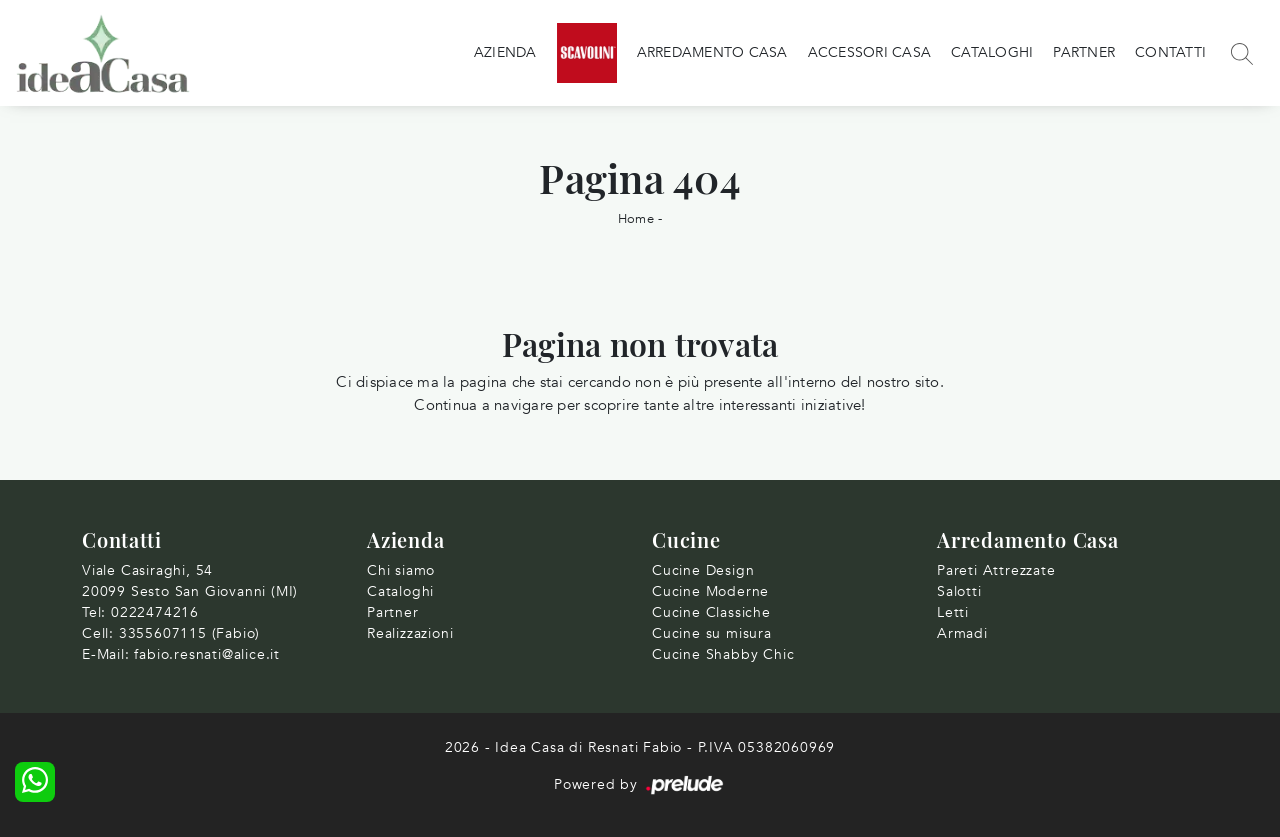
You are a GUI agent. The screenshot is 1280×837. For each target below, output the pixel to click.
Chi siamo (401, 570)
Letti (953, 612)
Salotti (959, 591)
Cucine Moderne (710, 591)
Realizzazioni (410, 633)
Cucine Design (703, 570)
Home (636, 219)
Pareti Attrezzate (996, 570)
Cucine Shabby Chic (723, 654)
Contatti (1170, 52)
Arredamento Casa (712, 52)
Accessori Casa (870, 52)
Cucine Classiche (711, 612)
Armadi (962, 633)
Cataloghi (992, 52)
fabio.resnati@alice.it (207, 654)
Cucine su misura (712, 633)
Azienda (505, 52)
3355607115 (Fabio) (189, 633)
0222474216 (155, 612)
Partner (1084, 52)
